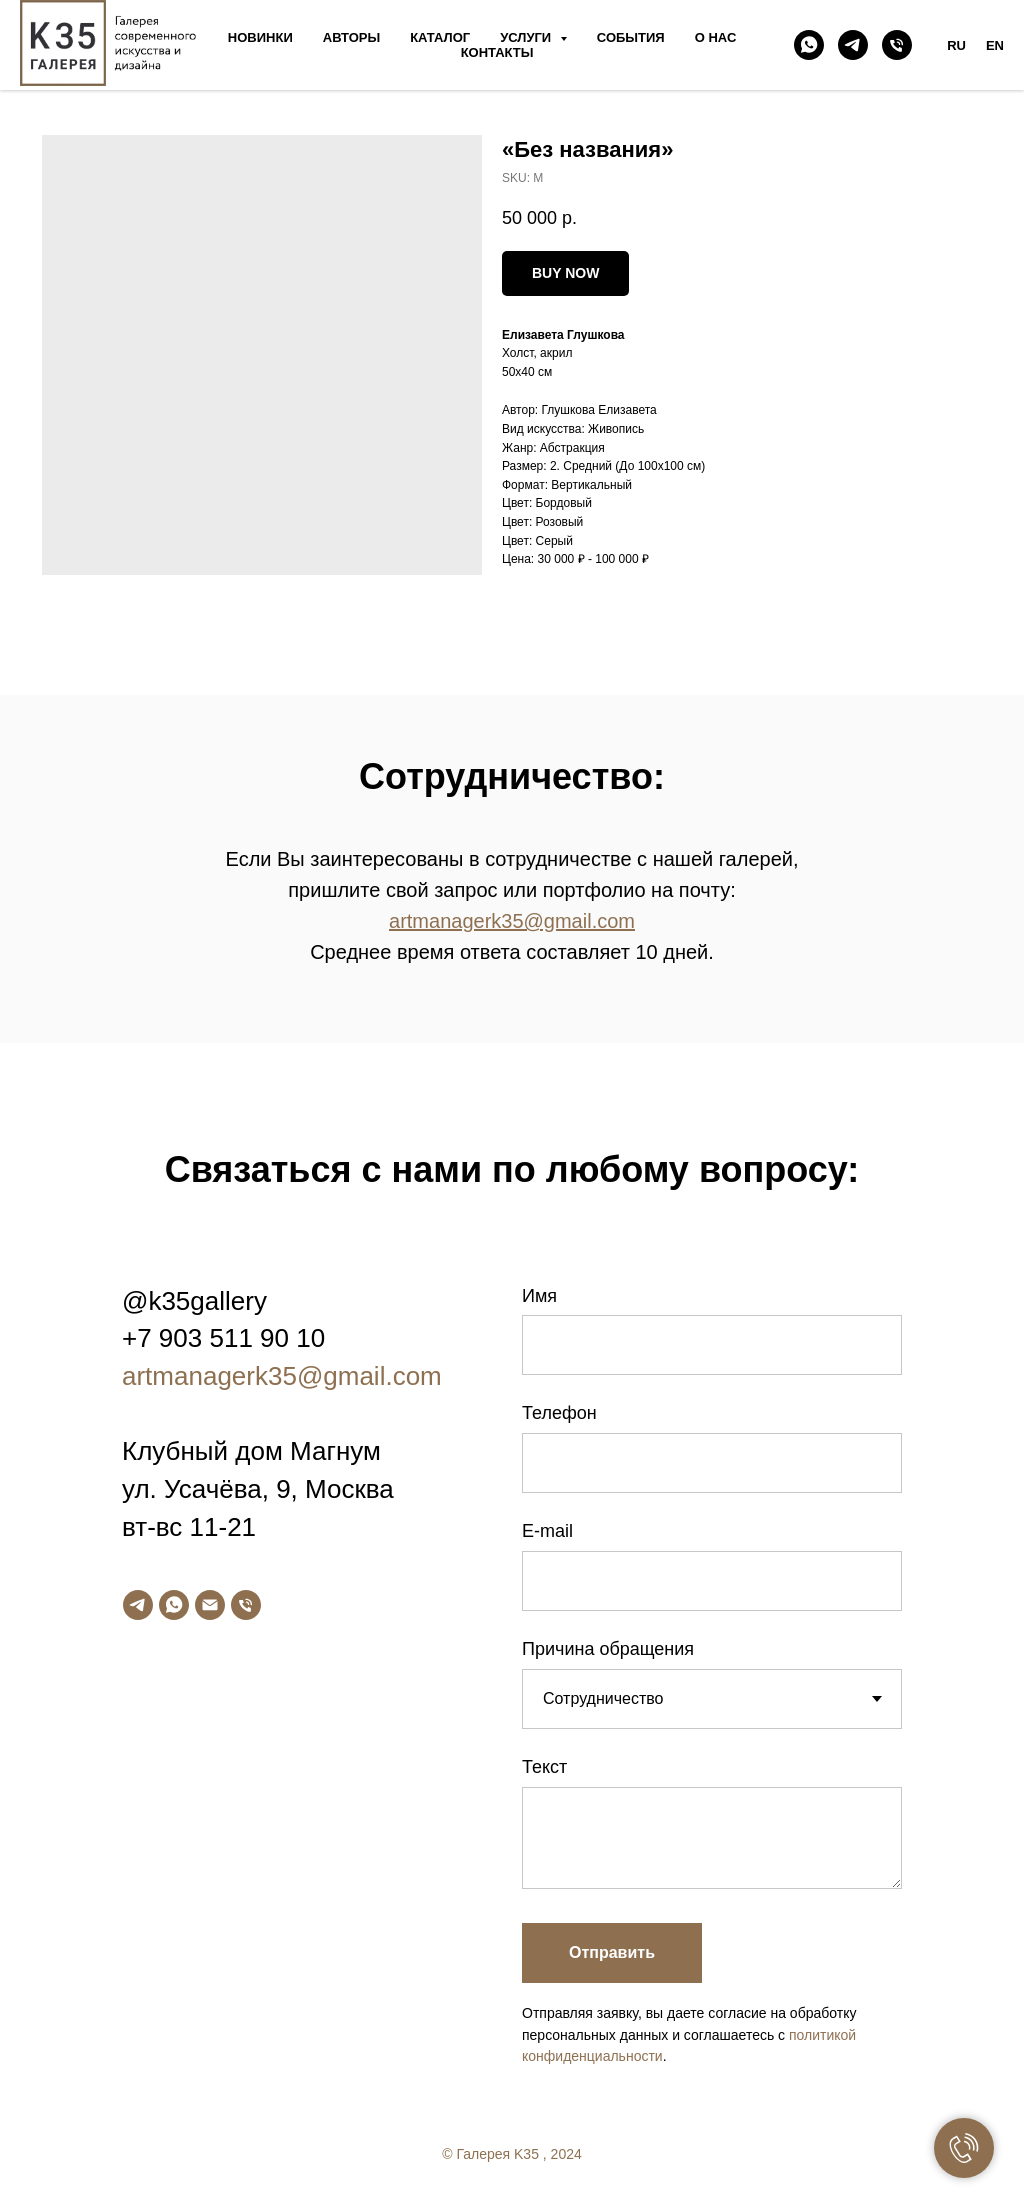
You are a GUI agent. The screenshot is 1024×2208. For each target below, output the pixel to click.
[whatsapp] (809, 45)
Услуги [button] (527, 37)
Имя (539, 1296)
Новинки (260, 37)
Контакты (497, 52)
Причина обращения (608, 1649)
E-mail (547, 1531)
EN (995, 45)
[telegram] (853, 45)
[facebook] (906, 2161)
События (631, 37)
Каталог (440, 37)
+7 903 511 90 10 (223, 1338)
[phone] (897, 45)
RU (956, 45)
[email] (210, 1605)
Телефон (559, 1413)
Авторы (351, 37)
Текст (544, 1767)
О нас (716, 37)
